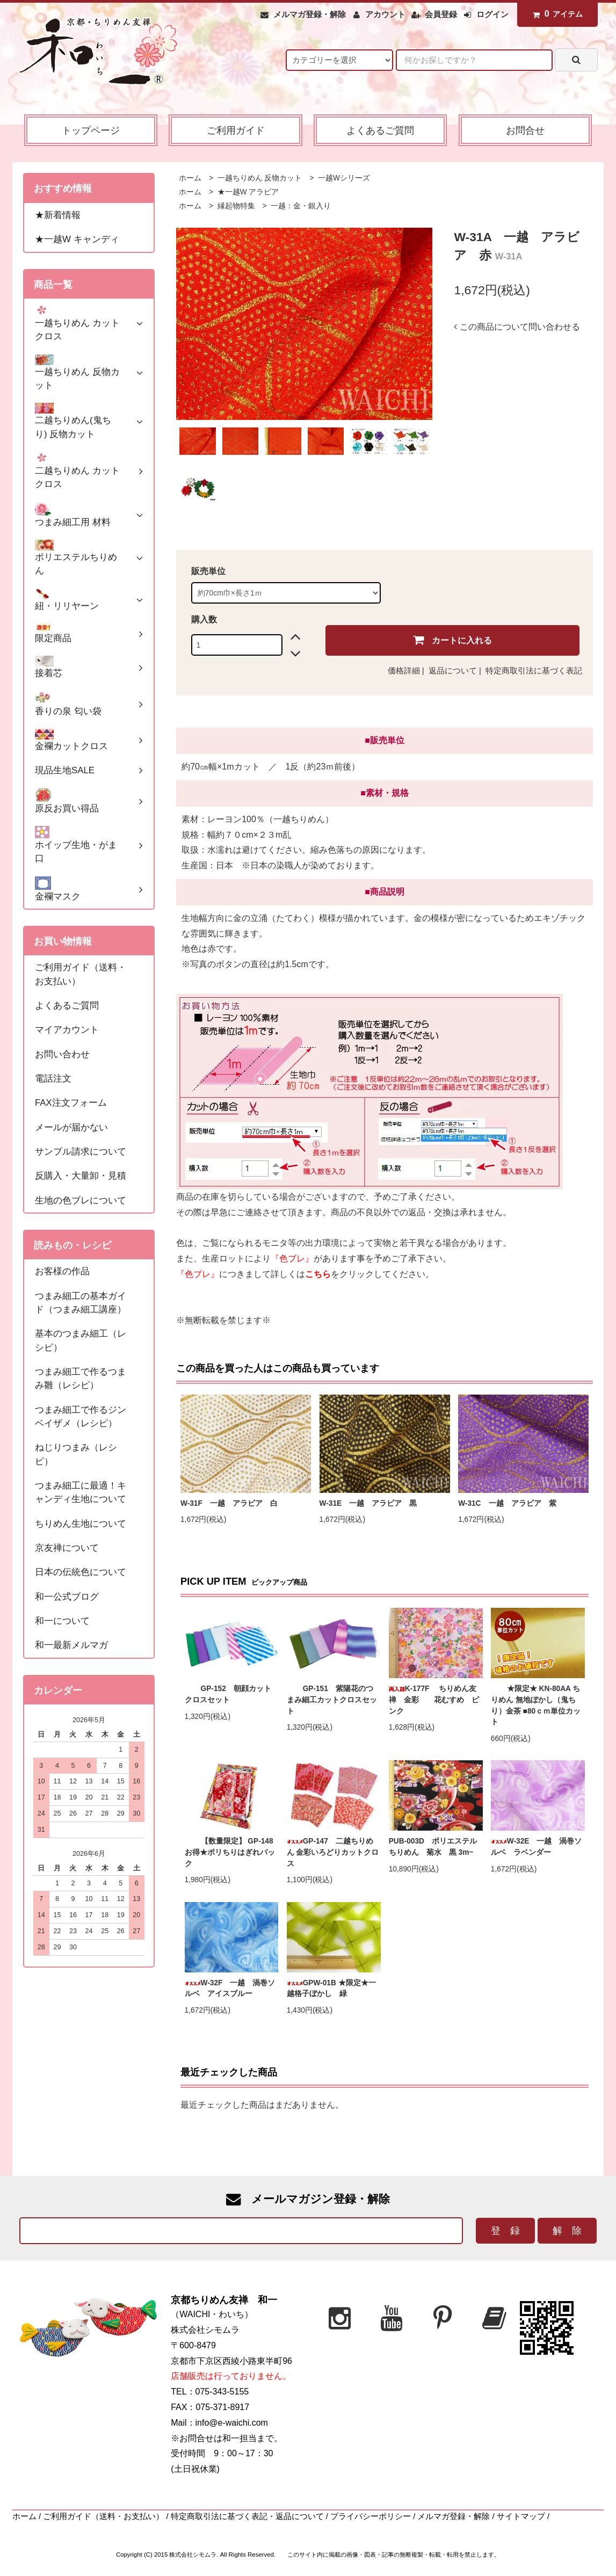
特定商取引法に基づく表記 (533, 670)
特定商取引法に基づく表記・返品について (247, 2516)
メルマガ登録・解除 (309, 14)
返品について (453, 670)
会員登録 (441, 14)
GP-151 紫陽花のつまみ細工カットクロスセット (332, 1700)
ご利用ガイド (236, 130)
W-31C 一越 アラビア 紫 (507, 1503)
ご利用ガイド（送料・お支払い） (103, 2516)
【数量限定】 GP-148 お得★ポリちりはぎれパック (232, 1852)
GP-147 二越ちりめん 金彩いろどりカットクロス (333, 1852)
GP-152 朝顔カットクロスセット (228, 1694)
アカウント (385, 14)
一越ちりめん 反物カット (258, 178)
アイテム (555, 14)
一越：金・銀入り (300, 206)
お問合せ (525, 130)
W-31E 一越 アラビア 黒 (368, 1503)
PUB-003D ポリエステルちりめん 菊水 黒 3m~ (433, 1846)
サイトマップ (521, 2516)
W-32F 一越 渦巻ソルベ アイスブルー (230, 1988)
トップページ (91, 130)
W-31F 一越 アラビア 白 (229, 1503)
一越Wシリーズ (343, 178)
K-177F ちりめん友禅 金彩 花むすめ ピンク (434, 1700)
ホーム (190, 178)
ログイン (492, 14)
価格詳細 (404, 670)
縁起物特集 (235, 206)
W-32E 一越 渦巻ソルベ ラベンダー (536, 1846)
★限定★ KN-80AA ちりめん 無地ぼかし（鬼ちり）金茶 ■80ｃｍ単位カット (536, 1705)
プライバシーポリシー (370, 2516)
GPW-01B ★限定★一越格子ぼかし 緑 (331, 1988)
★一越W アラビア (247, 192)
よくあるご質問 (380, 130)
